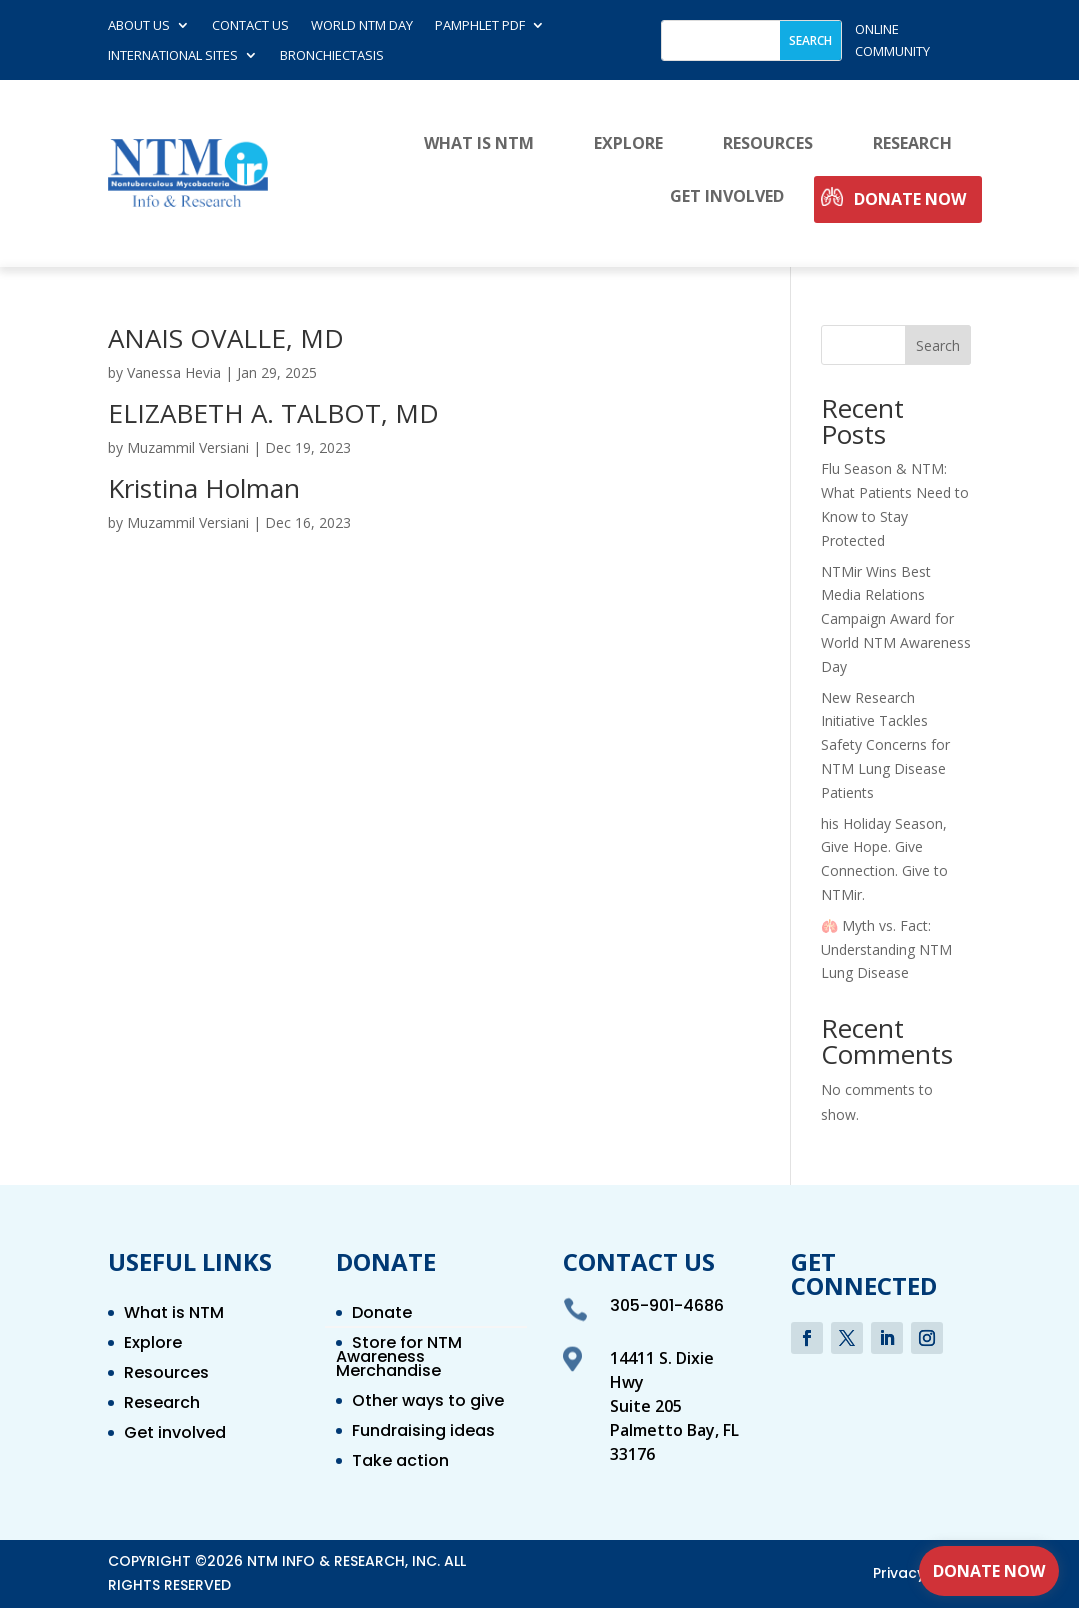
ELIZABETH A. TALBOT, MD (273, 413)
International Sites (173, 56)
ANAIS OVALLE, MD (226, 338)
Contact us (250, 26)
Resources (768, 144)
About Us (139, 26)
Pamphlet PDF (480, 26)
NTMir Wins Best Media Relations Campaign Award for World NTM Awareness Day (896, 619)
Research (912, 144)
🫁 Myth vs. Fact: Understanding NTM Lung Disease (886, 949)
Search (938, 345)
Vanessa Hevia (174, 372)
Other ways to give (428, 1403)
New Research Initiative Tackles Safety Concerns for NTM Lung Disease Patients (885, 745)
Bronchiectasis (332, 56)
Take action (400, 1463)
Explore (628, 144)
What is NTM (479, 144)
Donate (382, 1315)
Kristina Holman (204, 488)
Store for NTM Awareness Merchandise (399, 1359)
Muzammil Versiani (188, 447)
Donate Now (910, 199)
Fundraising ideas (423, 1433)
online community (892, 40)
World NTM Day (362, 26)
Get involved (727, 197)
